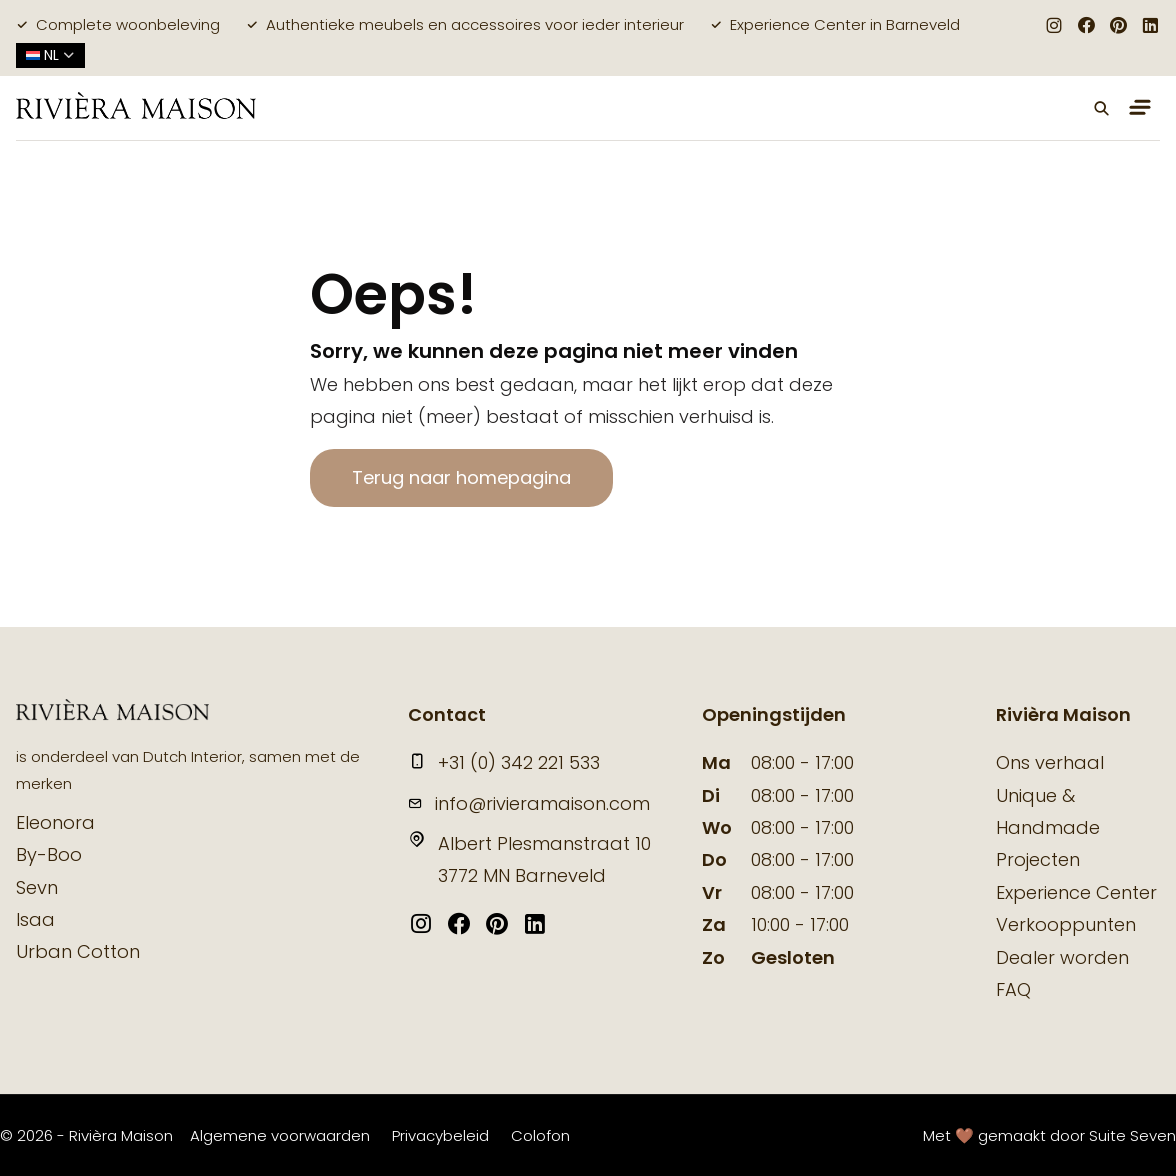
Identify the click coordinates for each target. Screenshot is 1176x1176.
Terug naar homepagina (461, 477)
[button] (1102, 108)
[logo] (136, 107)
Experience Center (1076, 892)
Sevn (37, 887)
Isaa (35, 919)
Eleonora (55, 822)
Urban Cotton (78, 951)
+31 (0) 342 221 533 (504, 762)
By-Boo (49, 854)
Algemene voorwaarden (280, 1135)
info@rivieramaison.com (529, 803)
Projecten (1038, 859)
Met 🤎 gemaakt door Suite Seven (1049, 1135)
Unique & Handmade (1048, 811)
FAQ (1013, 989)
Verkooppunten (1066, 924)
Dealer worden (1062, 957)
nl (50, 55)
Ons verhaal (1050, 762)
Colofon (540, 1135)
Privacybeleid (440, 1135)
